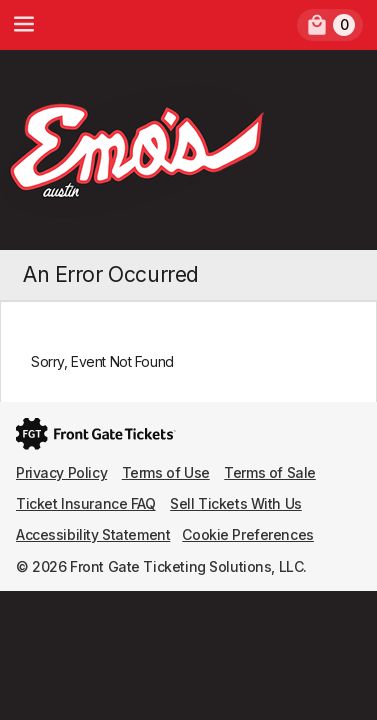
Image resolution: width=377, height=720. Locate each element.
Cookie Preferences (247, 534)
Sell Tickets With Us (236, 503)
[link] (330, 25)
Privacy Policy (61, 472)
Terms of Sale (270, 472)
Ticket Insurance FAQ (86, 503)
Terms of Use (166, 472)
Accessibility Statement (93, 534)
